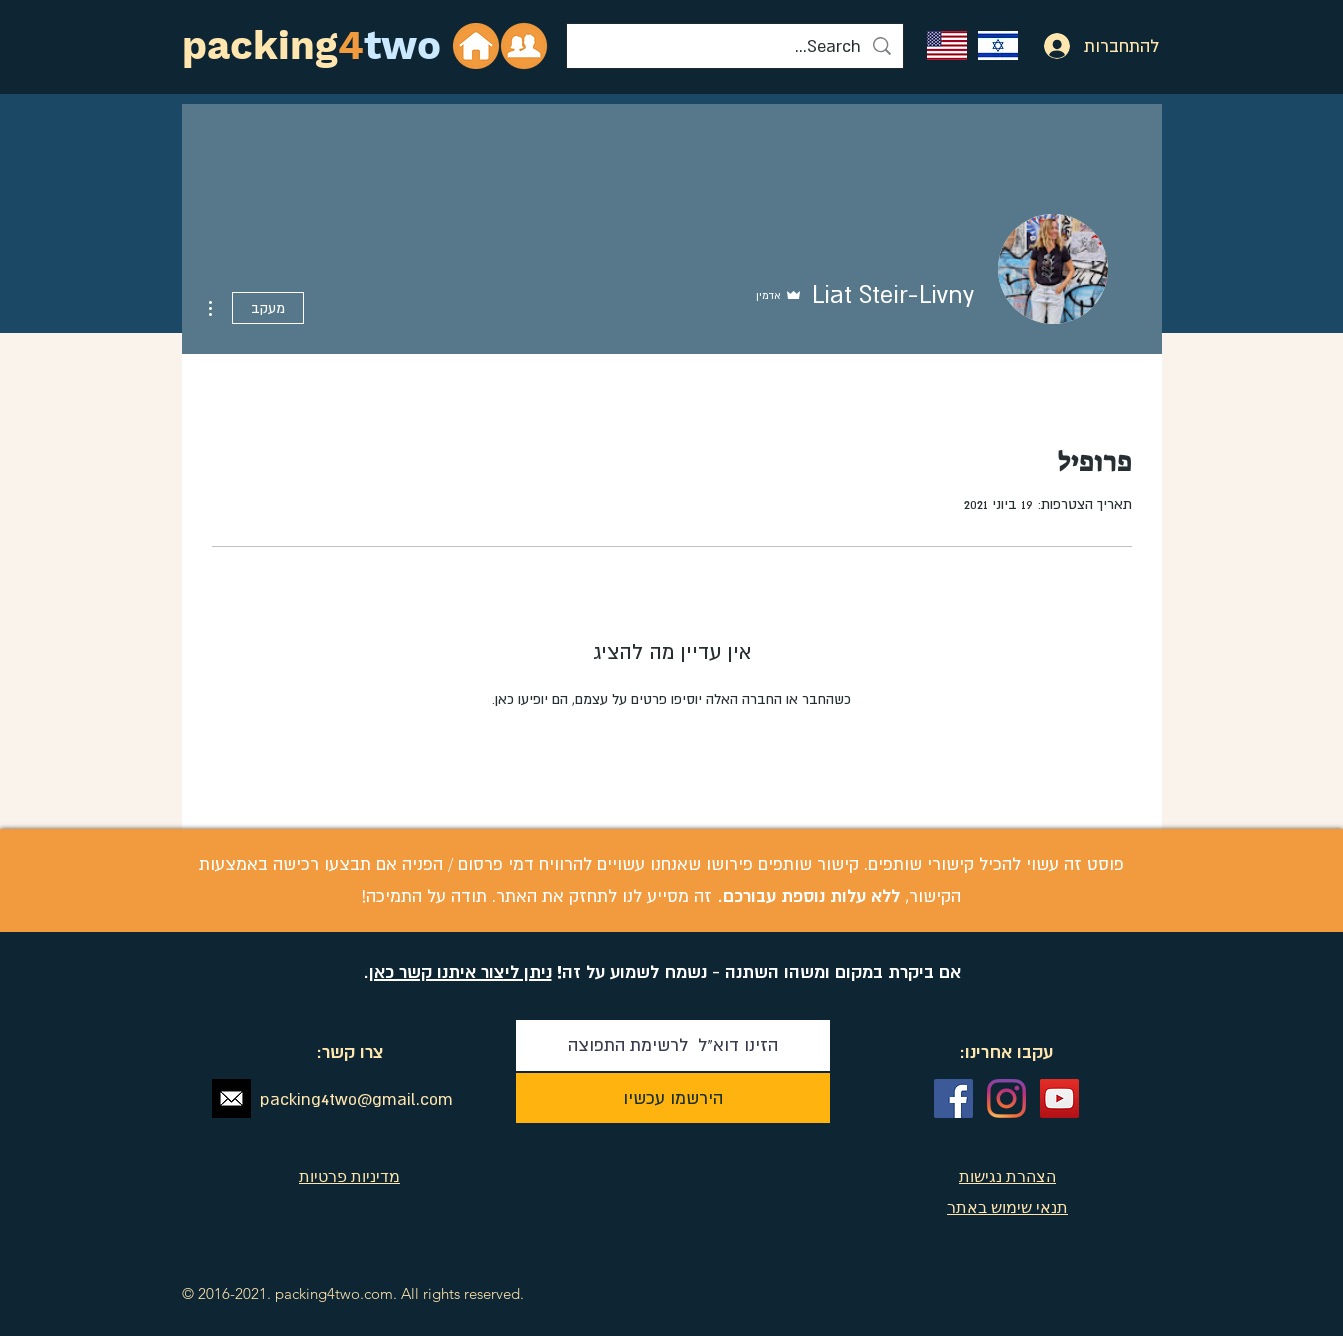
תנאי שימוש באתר (1007, 1207)
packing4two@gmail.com (356, 1099)
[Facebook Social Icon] (953, 1098)
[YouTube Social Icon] (1059, 1098)
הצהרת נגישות (1007, 1176)
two (402, 45)
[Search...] (735, 46)
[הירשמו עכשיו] (673, 1098)
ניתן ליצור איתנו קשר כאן (460, 971)
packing (260, 45)
